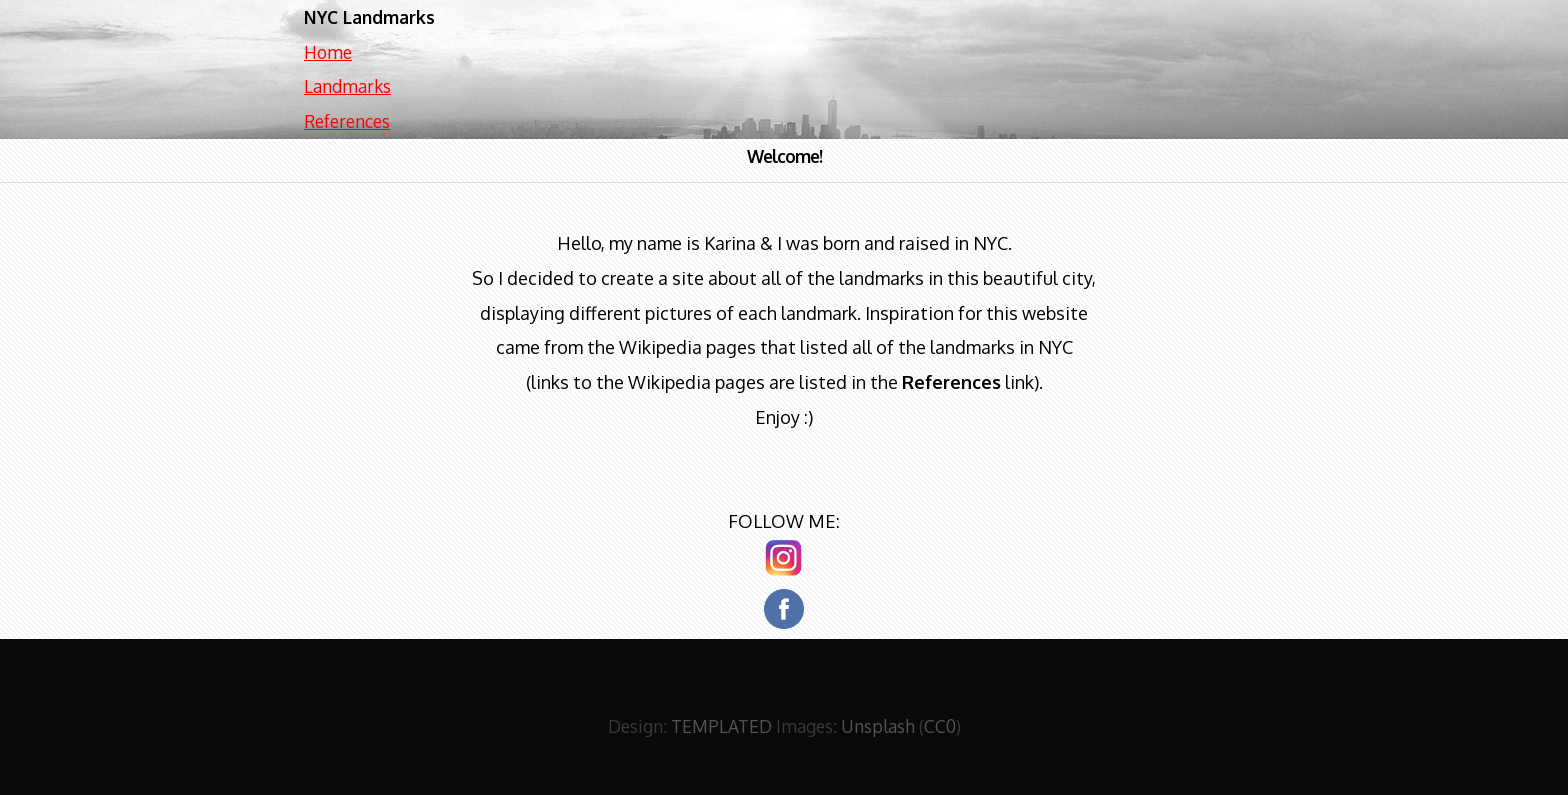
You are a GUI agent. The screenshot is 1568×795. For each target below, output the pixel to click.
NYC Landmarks (369, 17)
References (347, 121)
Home (328, 52)
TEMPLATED (721, 726)
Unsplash (878, 726)
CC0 (940, 726)
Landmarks (347, 86)
